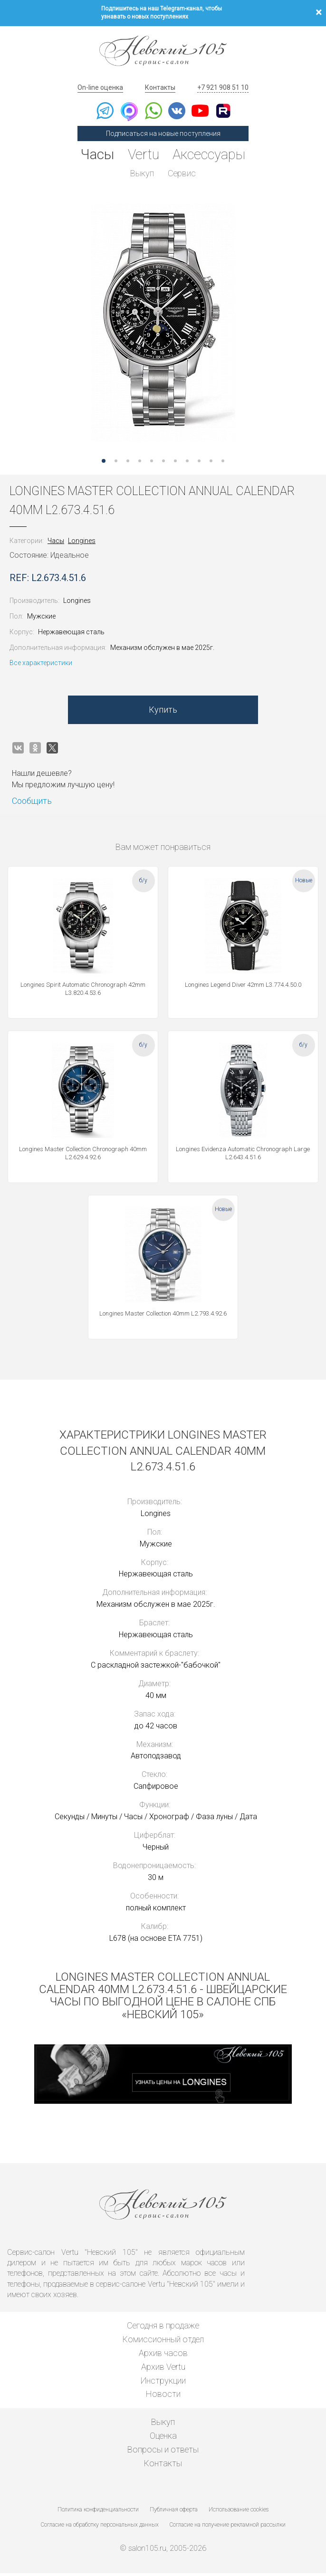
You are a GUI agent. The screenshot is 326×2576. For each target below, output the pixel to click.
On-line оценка (100, 87)
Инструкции (163, 2383)
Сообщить (32, 804)
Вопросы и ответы (163, 2452)
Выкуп (142, 174)
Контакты (160, 87)
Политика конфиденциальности (98, 2512)
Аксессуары (211, 154)
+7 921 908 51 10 (223, 87)
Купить (163, 713)
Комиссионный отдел (163, 2342)
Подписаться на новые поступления (163, 133)
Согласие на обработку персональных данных (100, 2528)
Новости (163, 2397)
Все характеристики (41, 665)
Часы (95, 154)
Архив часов (163, 2356)
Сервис (182, 174)
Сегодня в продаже (163, 2329)
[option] (163, 324)
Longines (82, 543)
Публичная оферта (174, 2512)
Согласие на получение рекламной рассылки (228, 2528)
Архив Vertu (163, 2370)
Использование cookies (238, 2512)
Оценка (163, 2438)
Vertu (142, 154)
